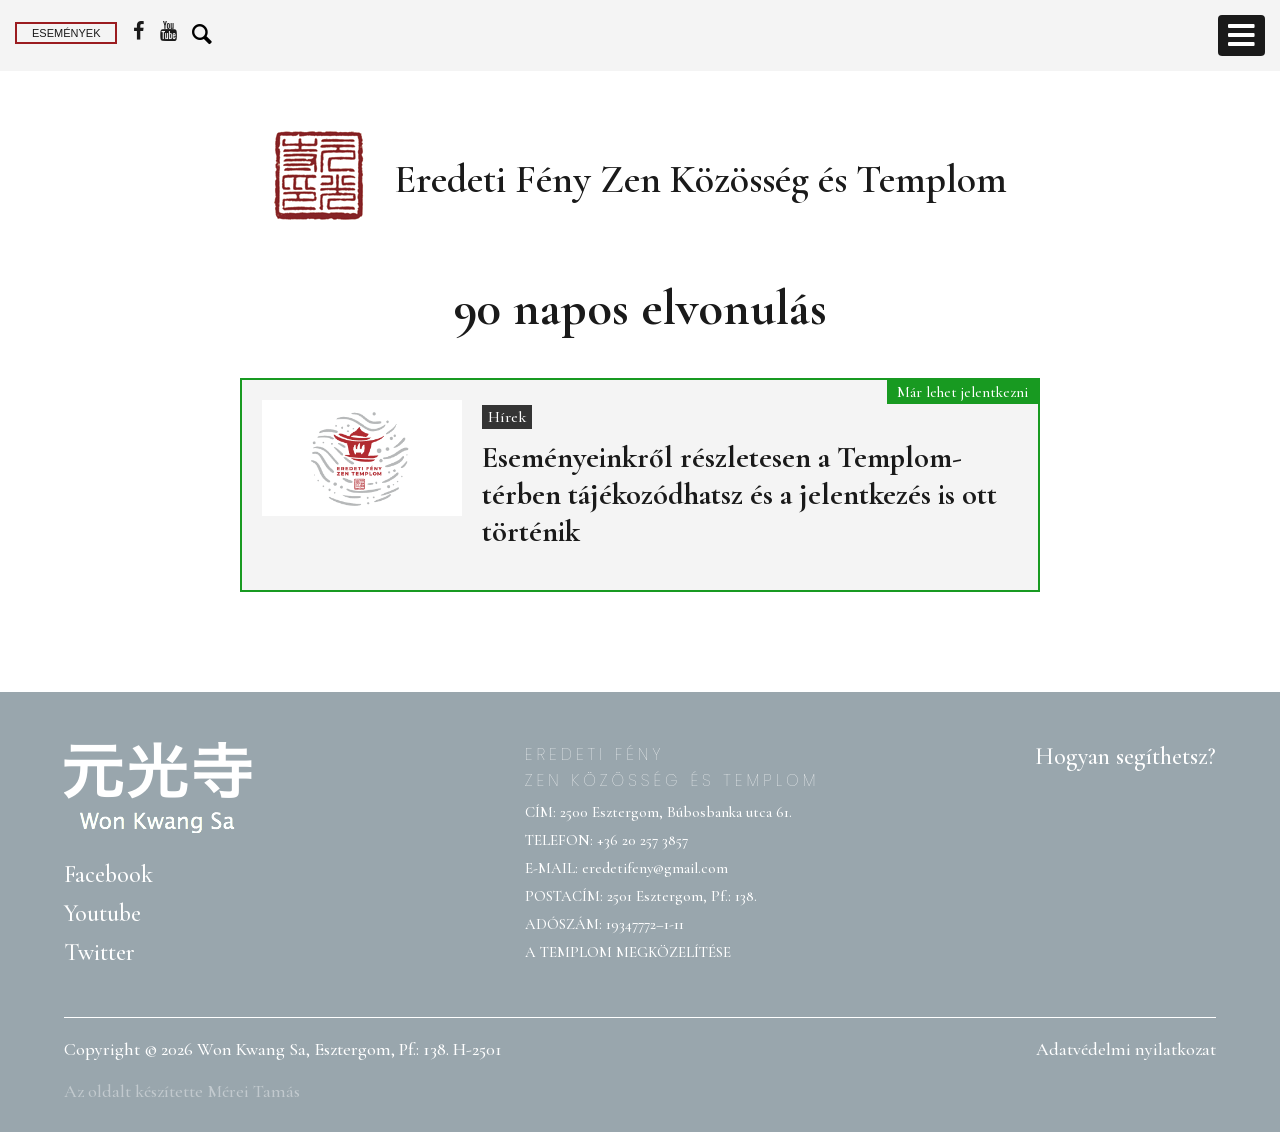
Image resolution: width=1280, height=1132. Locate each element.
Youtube (102, 913)
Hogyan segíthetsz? (1125, 756)
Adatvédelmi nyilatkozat (1126, 1049)
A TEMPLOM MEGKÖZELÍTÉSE (628, 952)
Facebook (108, 874)
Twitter (99, 952)
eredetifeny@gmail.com (655, 868)
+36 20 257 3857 (642, 840)
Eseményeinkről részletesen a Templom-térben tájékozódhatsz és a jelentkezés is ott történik (739, 494)
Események (66, 33)
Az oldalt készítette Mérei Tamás (182, 1091)
